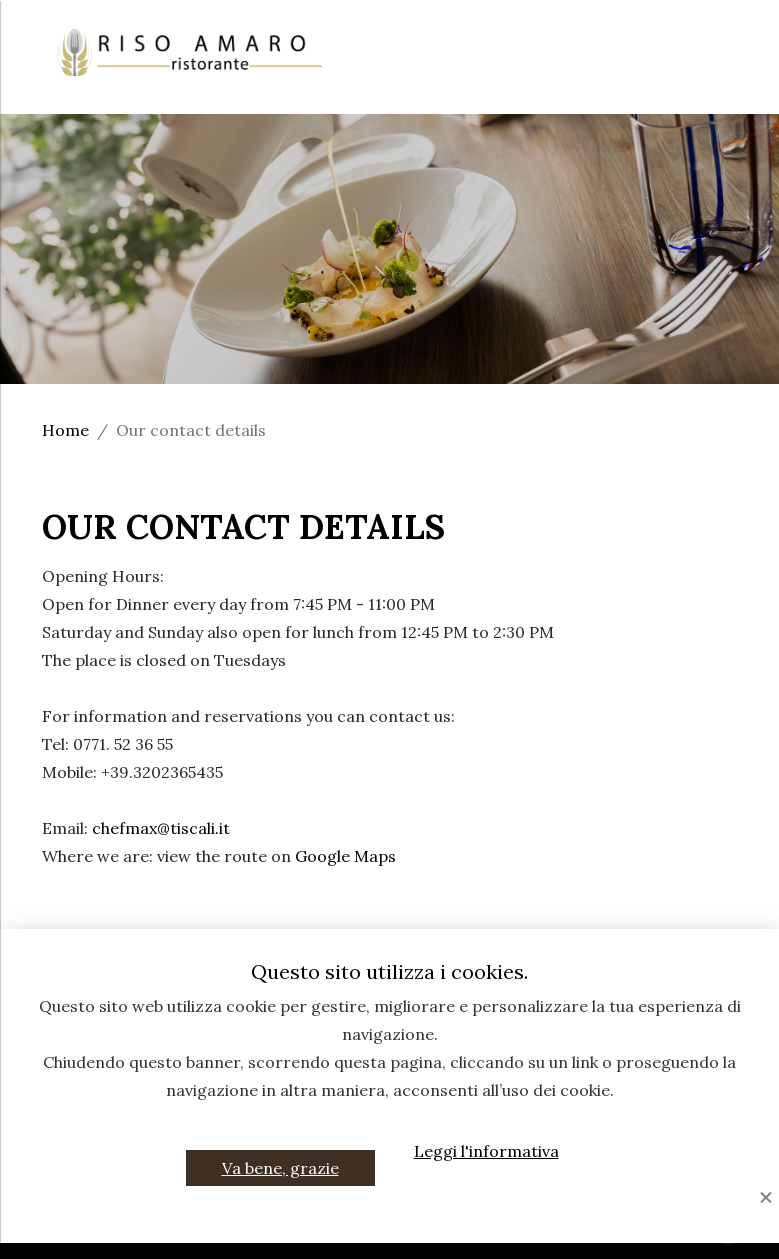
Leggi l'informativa (486, 1151)
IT (671, 85)
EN (716, 85)
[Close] (766, 1199)
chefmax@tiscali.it (161, 828)
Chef (705, 29)
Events (597, 57)
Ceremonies (408, 57)
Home (452, 29)
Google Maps (345, 856)
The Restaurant (581, 29)
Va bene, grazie (280, 1168)
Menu (514, 57)
